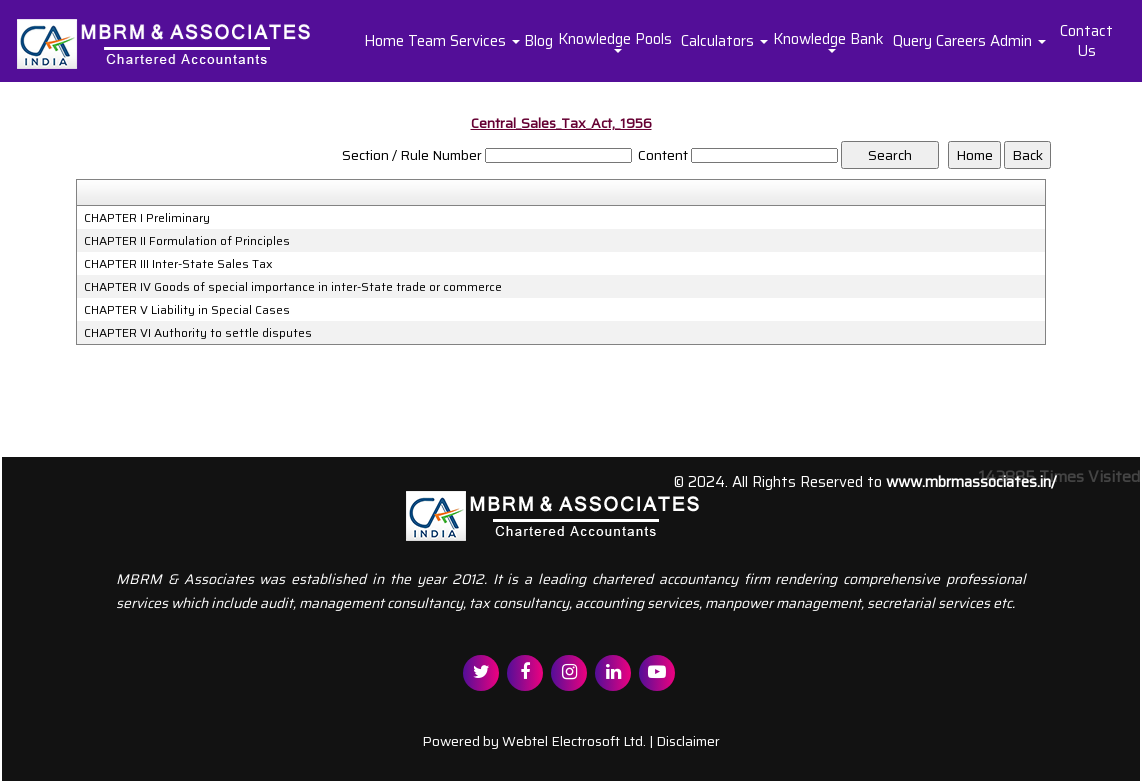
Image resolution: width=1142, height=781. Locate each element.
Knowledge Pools (617, 40)
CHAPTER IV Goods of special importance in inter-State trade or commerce (293, 287)
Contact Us (1086, 41)
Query (912, 41)
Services (485, 41)
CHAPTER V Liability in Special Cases (187, 310)
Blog (538, 41)
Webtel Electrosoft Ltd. (574, 741)
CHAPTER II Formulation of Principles (187, 241)
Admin (1018, 41)
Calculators (724, 41)
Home (384, 41)
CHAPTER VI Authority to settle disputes (198, 333)
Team (427, 41)
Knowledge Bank (830, 40)
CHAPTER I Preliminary (147, 218)
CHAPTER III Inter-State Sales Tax (178, 264)
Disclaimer (688, 741)
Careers (961, 41)
